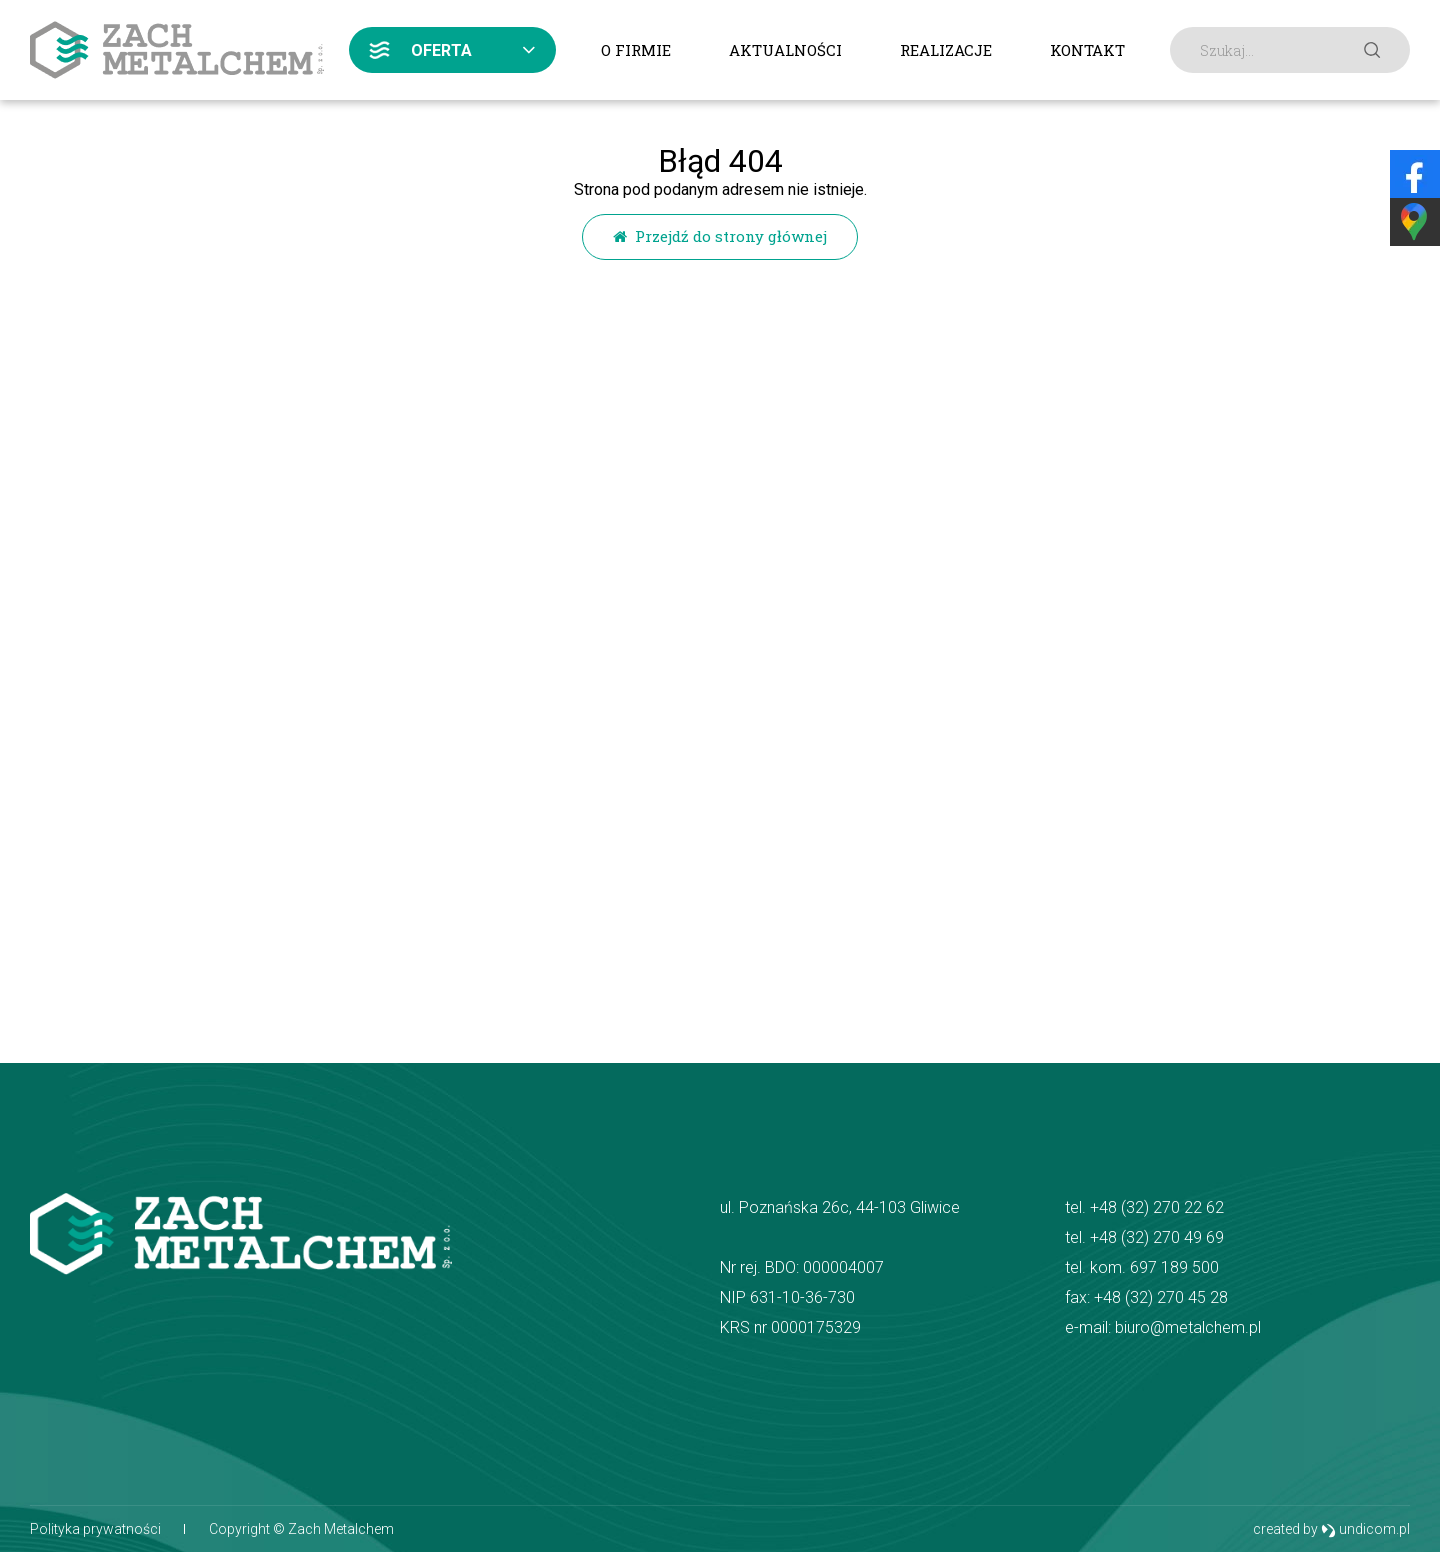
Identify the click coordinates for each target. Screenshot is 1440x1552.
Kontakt (1087, 50)
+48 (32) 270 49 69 (1157, 1237)
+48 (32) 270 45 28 (1161, 1297)
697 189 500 (1174, 1267)
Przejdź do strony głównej (720, 236)
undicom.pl (1365, 1529)
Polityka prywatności (95, 1529)
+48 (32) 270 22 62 (1157, 1207)
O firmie (636, 50)
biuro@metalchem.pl (1188, 1327)
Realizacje (946, 50)
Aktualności (785, 50)
